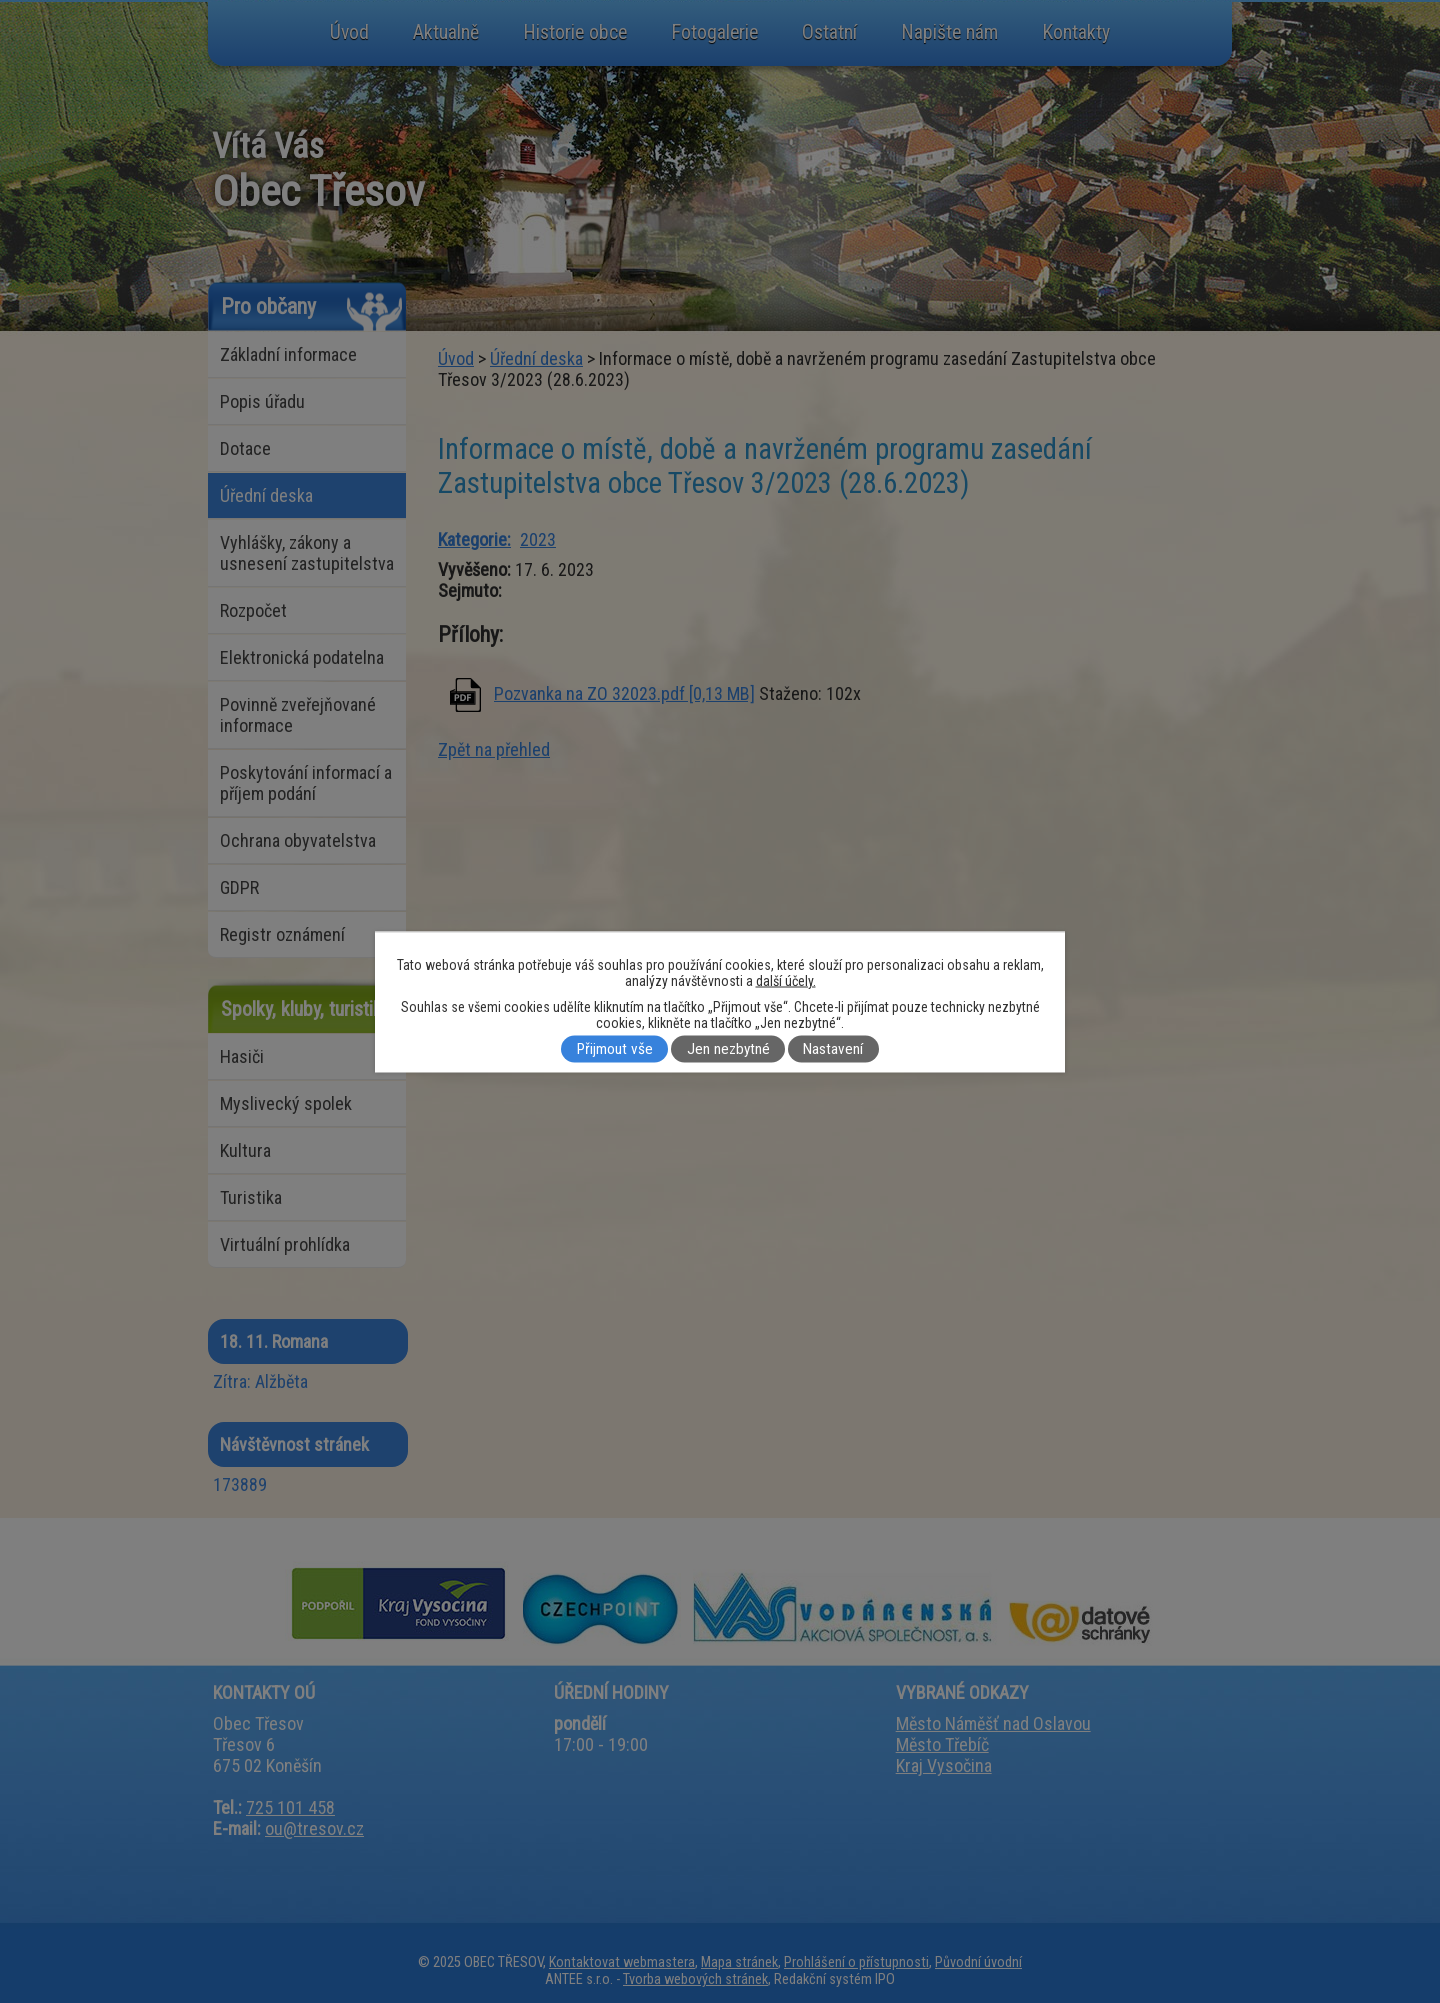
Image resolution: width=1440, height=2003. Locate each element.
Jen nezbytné (728, 1049)
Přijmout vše (615, 1049)
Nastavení (833, 1049)
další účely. (786, 980)
